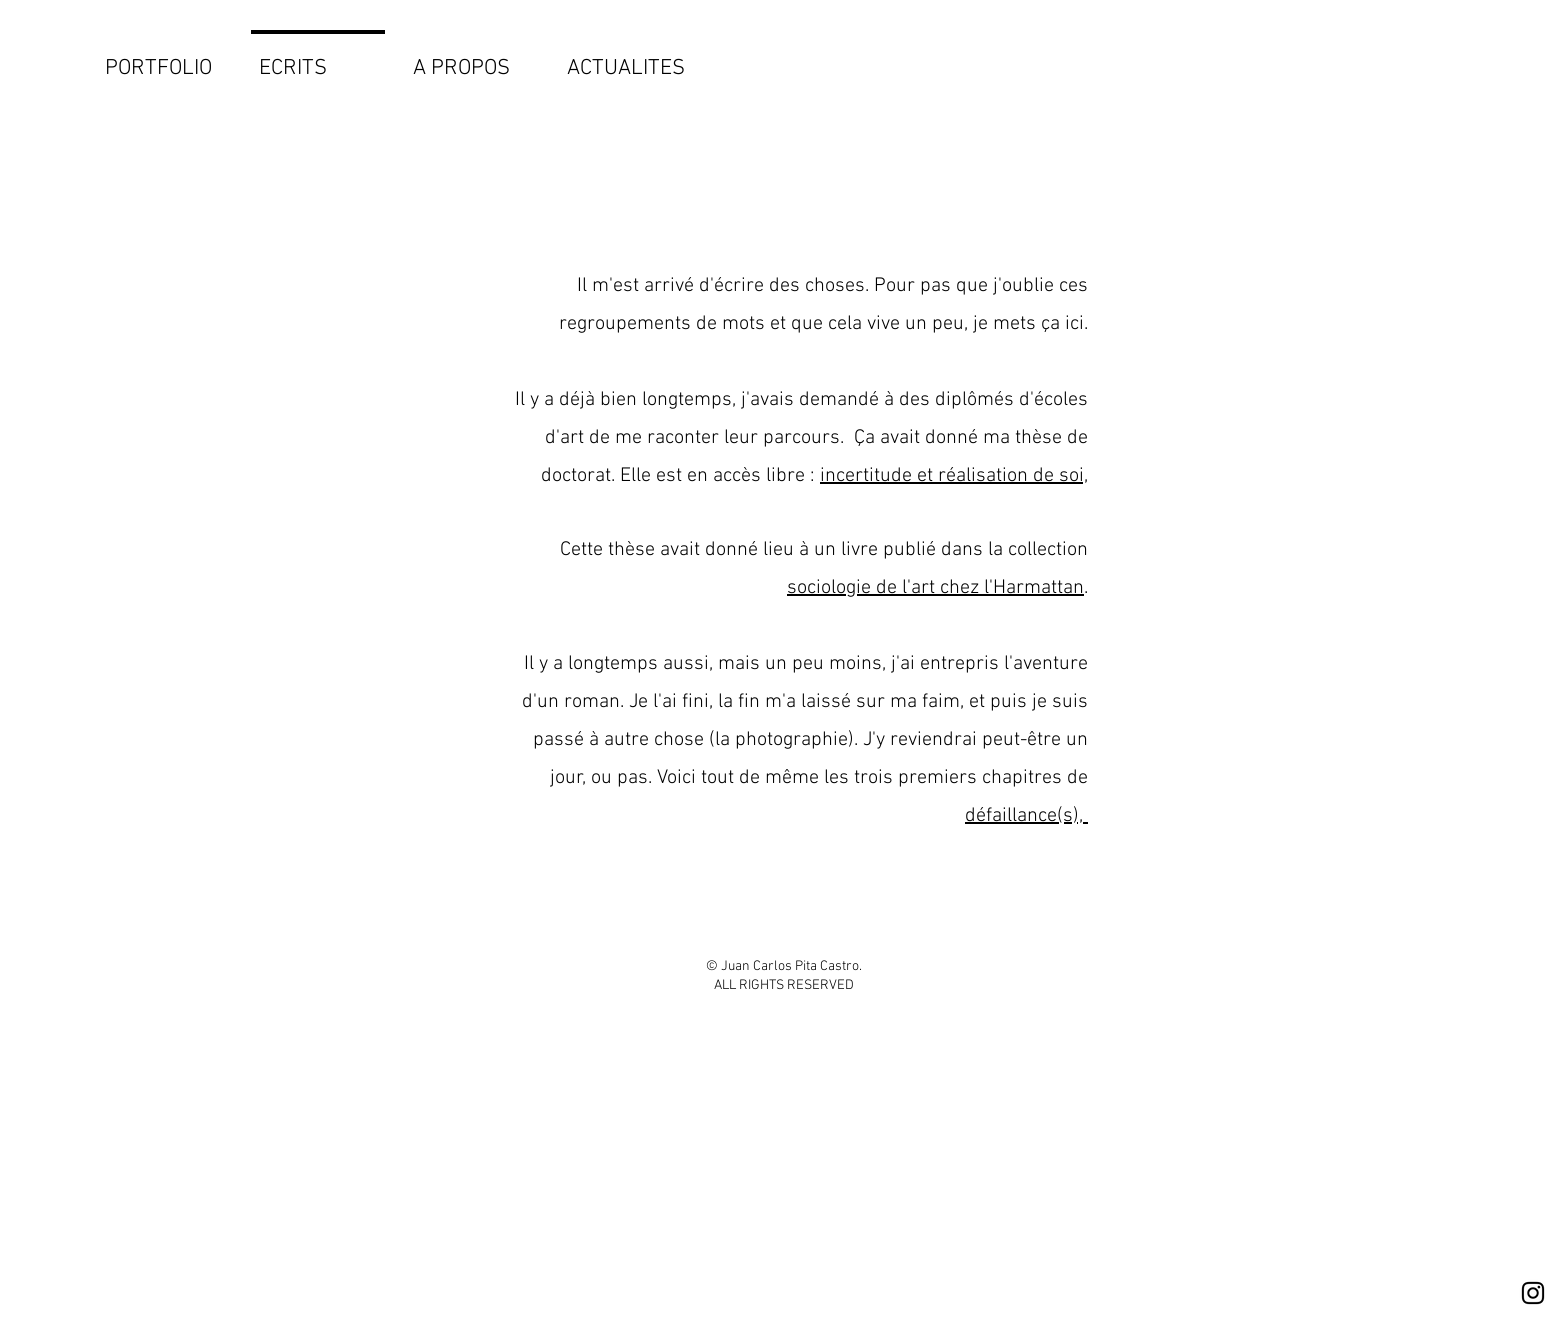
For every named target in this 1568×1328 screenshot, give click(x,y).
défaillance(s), (1026, 816)
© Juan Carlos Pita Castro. (784, 966)
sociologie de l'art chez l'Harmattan (935, 588)
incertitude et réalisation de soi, (954, 476)
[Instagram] (1533, 1293)
